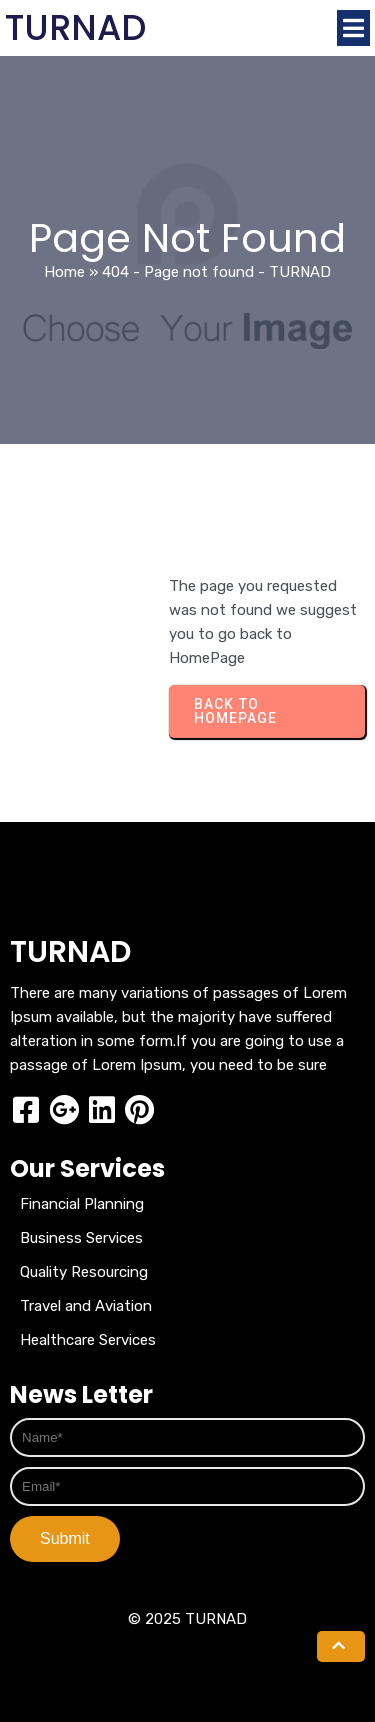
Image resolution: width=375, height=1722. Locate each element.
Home (64, 272)
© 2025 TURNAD (187, 1619)
